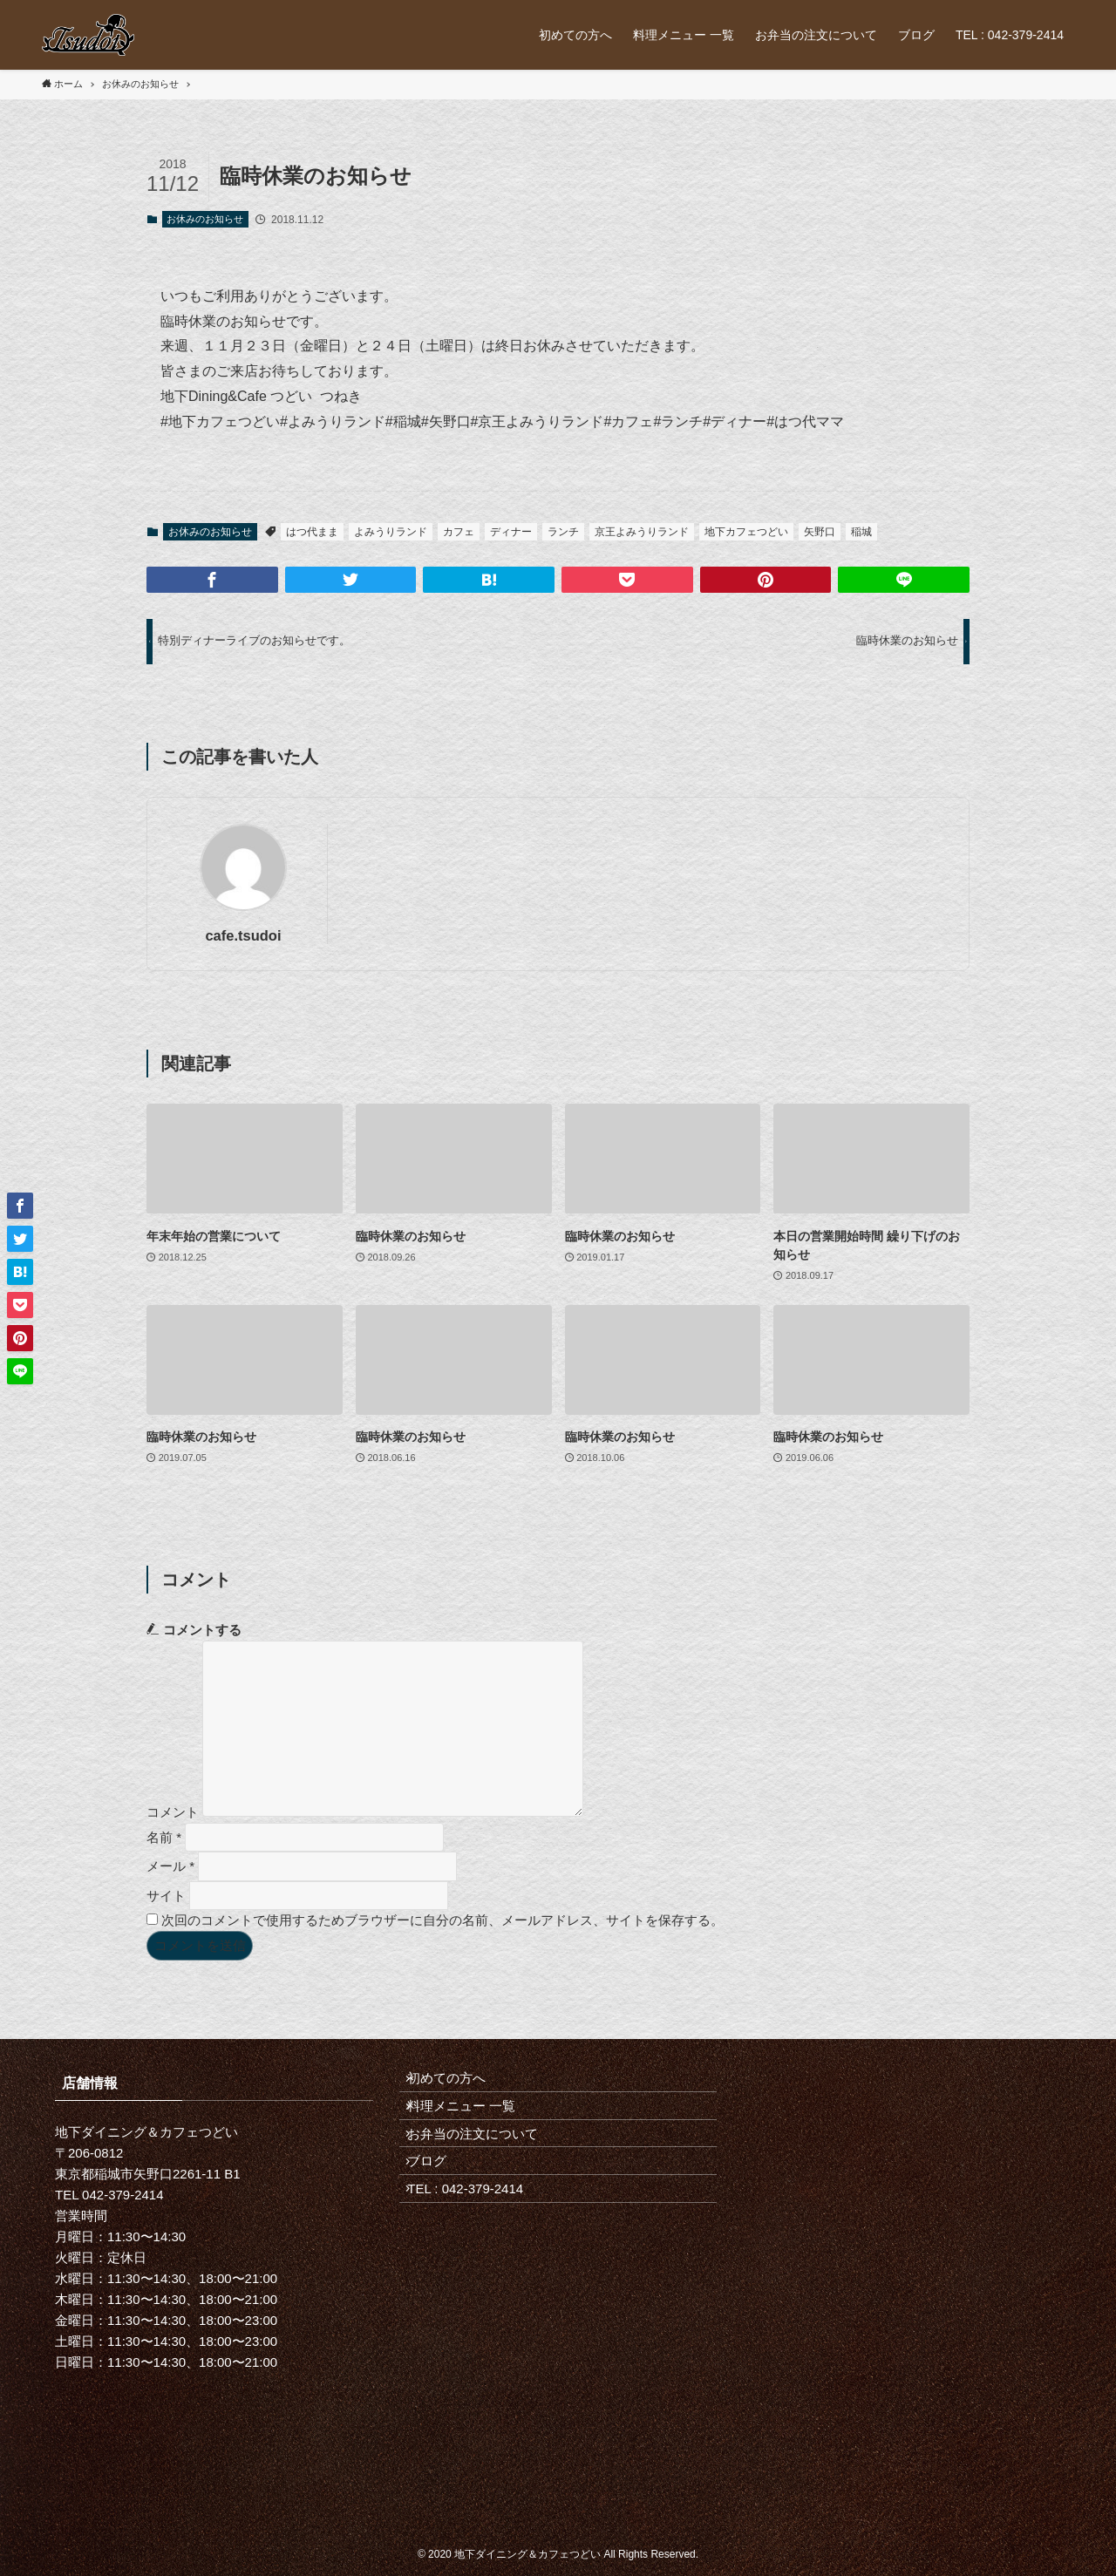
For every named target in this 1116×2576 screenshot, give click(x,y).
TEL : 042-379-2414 (476, 2239)
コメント (172, 1812)
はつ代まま (312, 532)
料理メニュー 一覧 (472, 2122)
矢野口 (819, 532)
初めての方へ (457, 2083)
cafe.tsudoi (243, 935)
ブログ (438, 2199)
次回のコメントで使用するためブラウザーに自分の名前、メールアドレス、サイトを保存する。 (442, 1920)
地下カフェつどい (746, 532)
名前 (163, 1836)
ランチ (563, 532)
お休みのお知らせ (205, 219)
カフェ (458, 532)
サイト (166, 1894)
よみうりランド (390, 532)
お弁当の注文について (483, 2161)
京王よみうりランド (642, 532)
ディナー (511, 532)
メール (170, 1866)
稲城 (861, 532)
